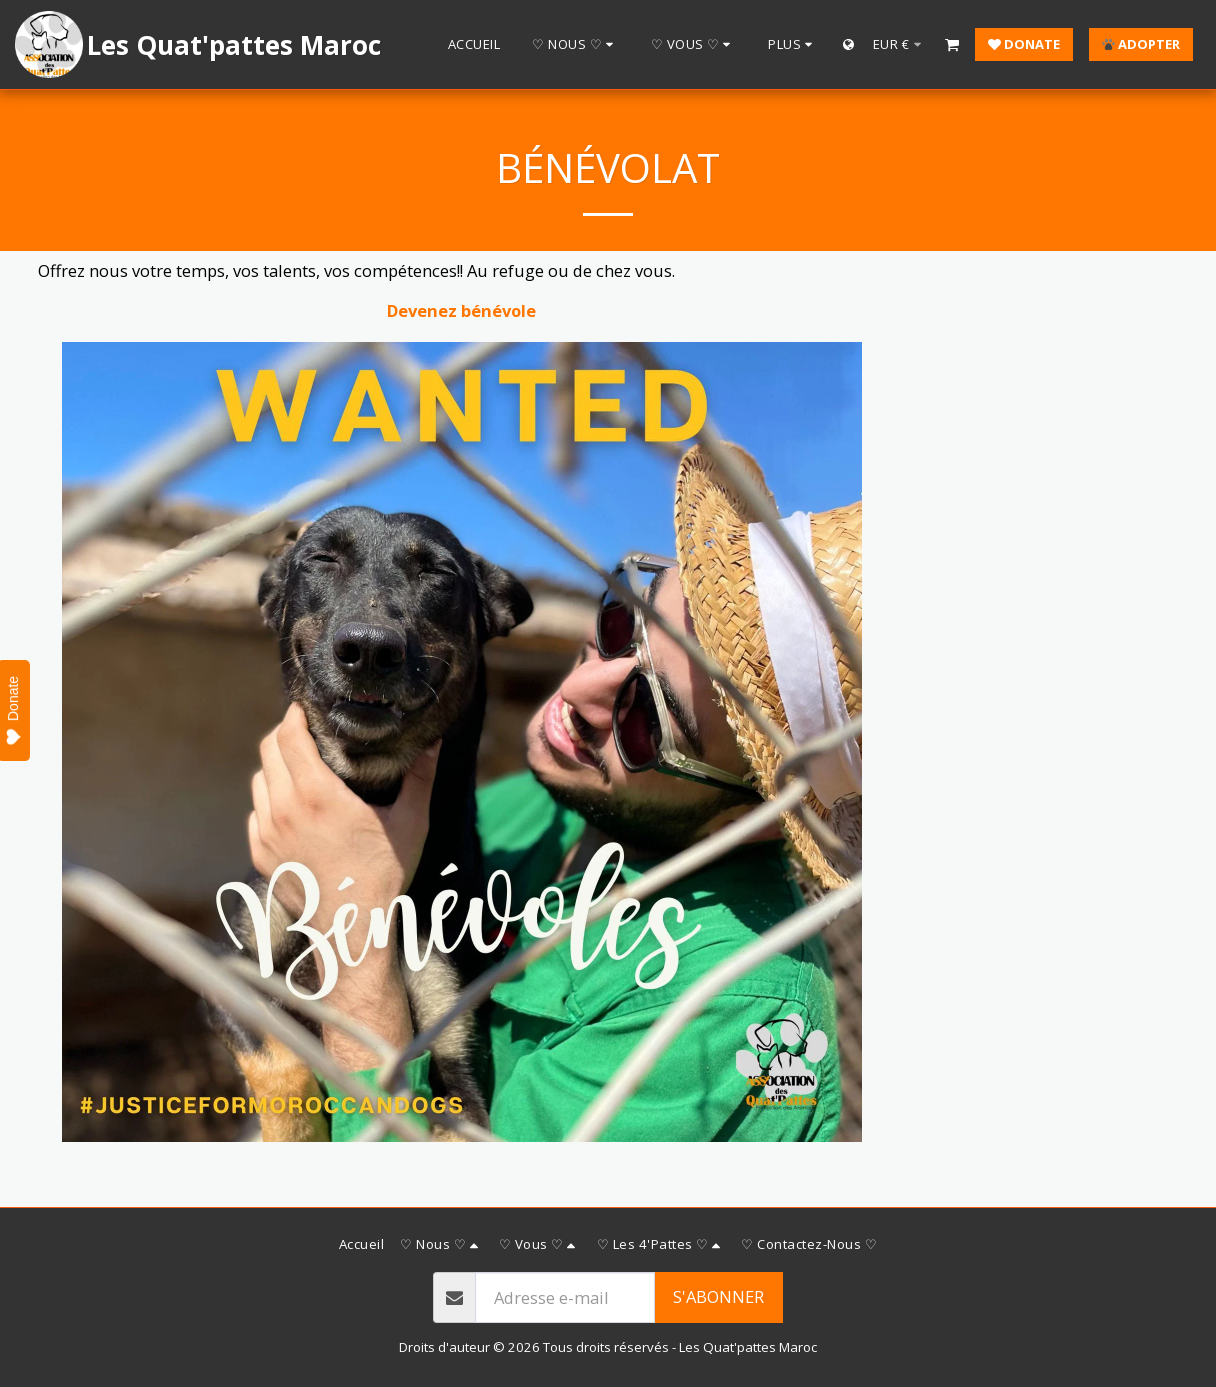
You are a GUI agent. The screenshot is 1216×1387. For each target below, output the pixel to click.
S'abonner (718, 1296)
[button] (575, 45)
